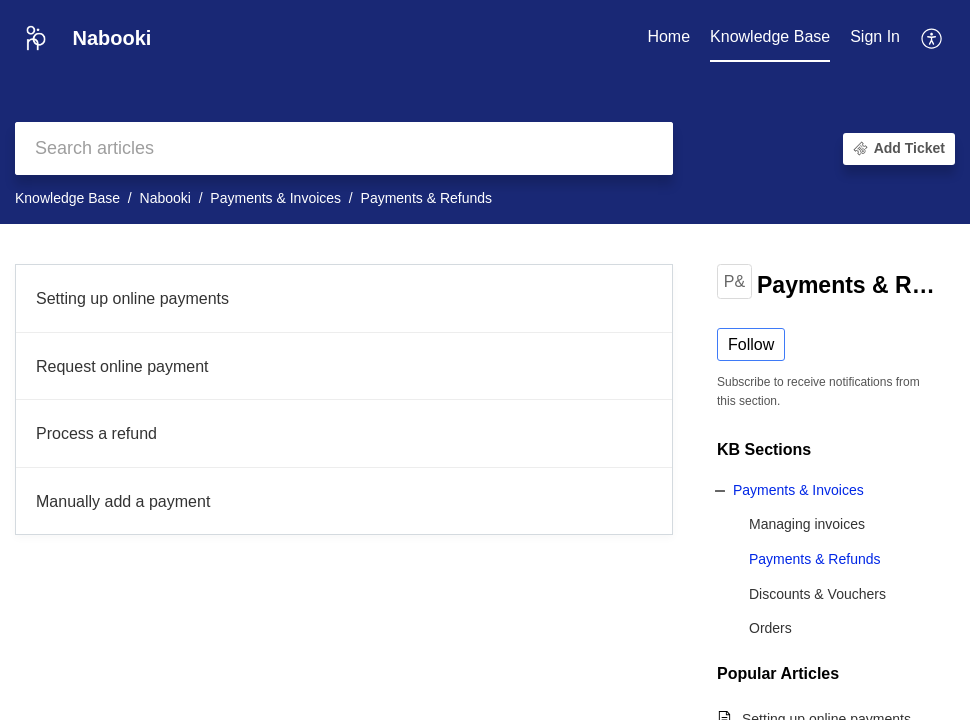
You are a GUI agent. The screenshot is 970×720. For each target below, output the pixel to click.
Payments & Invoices (275, 198)
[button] (932, 38)
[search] (344, 148)
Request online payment (122, 366)
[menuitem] (875, 38)
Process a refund (96, 433)
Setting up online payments (132, 298)
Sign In (875, 36)
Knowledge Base (67, 198)
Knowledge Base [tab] (770, 36)
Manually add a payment (123, 501)
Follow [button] (751, 344)
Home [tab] (668, 36)
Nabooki (165, 198)
